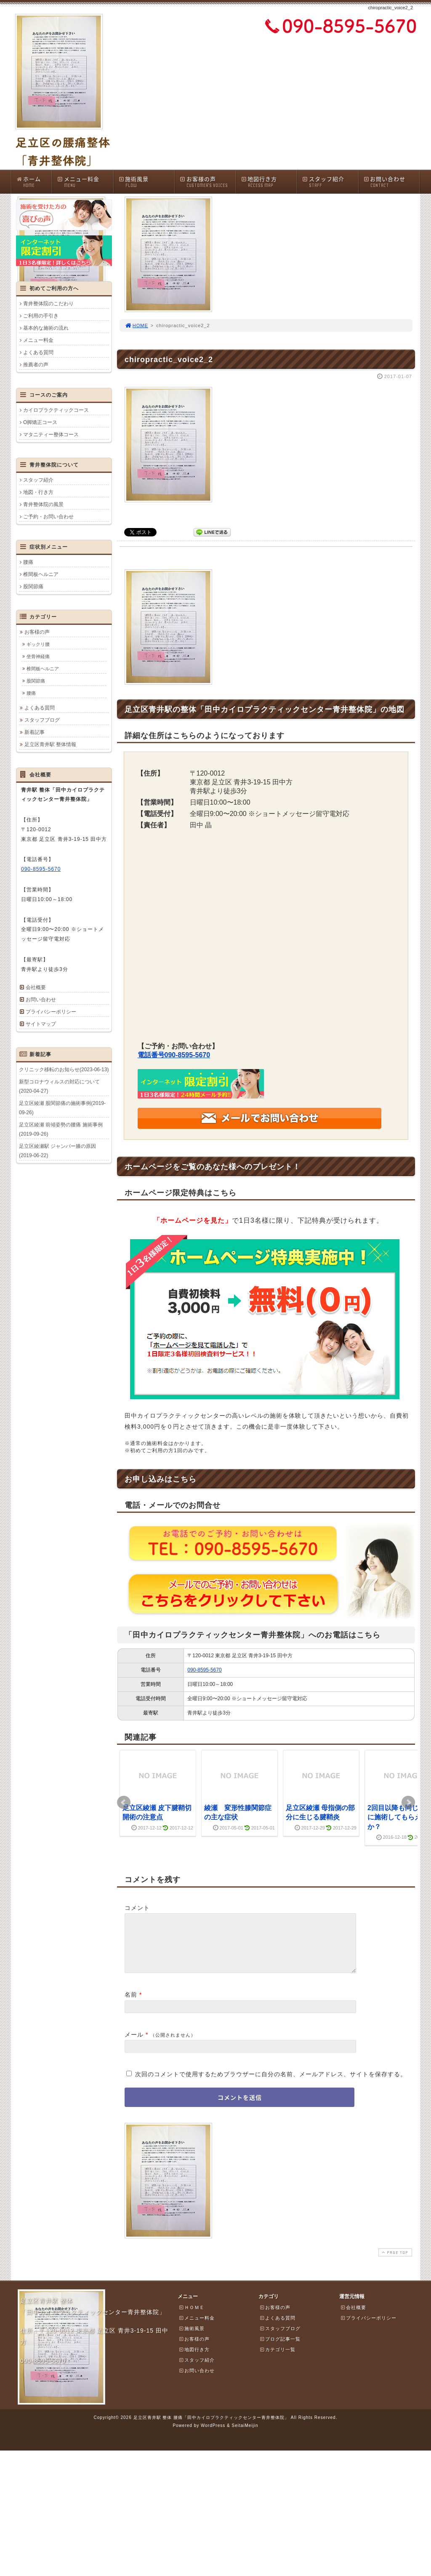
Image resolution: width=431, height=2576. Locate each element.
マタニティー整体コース (51, 434)
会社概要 (36, 987)
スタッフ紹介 (330, 182)
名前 (131, 2004)
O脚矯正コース (40, 422)
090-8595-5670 (204, 1670)
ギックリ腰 (38, 644)
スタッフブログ (42, 720)
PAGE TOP (394, 2262)
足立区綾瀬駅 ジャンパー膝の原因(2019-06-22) (57, 1150)
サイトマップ (41, 1024)
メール (134, 2044)
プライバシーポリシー (51, 1012)
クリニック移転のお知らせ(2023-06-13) (64, 1069)
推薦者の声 (35, 365)
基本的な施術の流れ (46, 328)
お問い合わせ (391, 182)
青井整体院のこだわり (48, 304)
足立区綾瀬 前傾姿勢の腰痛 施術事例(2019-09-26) (61, 1129)
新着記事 (34, 732)
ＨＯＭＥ (191, 2317)
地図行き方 (269, 182)
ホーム (34, 182)
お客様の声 (207, 182)
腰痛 (28, 562)
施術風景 (146, 182)
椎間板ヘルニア (41, 574)
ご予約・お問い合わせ (48, 517)
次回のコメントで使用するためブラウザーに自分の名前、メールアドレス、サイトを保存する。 (271, 2084)
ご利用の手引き (41, 316)
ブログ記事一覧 (280, 2349)
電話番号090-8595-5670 (174, 1055)
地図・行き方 (38, 492)
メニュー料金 (85, 182)
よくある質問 (38, 352)
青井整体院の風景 (43, 504)
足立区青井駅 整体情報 (50, 744)
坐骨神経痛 (38, 656)
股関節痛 (33, 586)
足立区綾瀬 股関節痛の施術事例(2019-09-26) (62, 1107)
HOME (136, 325)
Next (408, 1802)
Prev (123, 1802)
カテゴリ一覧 (277, 2359)
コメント (137, 1907)
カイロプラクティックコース (56, 410)
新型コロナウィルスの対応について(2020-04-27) (59, 1086)
